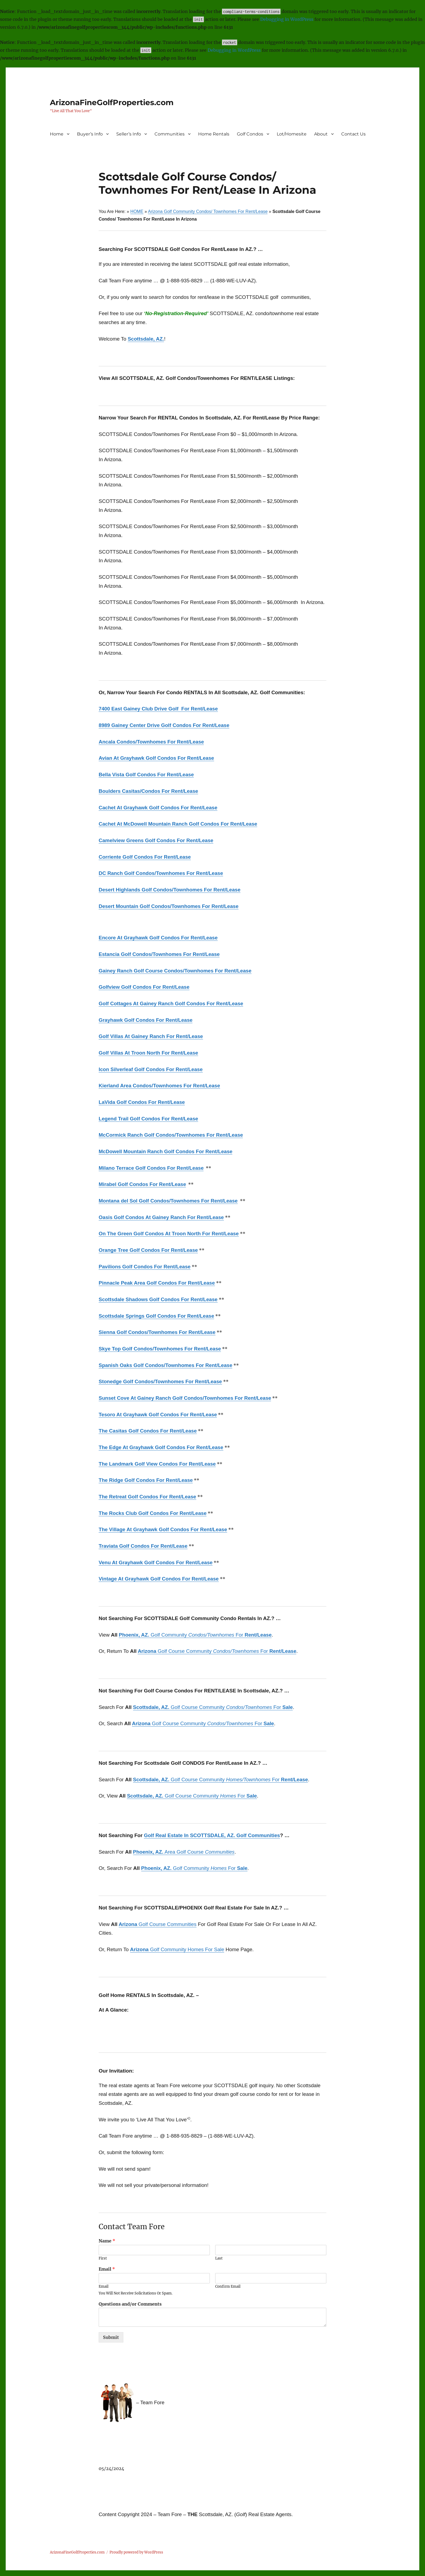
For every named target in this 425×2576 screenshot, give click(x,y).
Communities (169, 134)
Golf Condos (250, 134)
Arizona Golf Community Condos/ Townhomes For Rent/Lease (208, 211)
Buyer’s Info (90, 134)
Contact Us (353, 134)
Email (107, 2269)
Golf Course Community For (217, 1651)
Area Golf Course (184, 1852)
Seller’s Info (128, 134)
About (321, 134)
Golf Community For (195, 1635)
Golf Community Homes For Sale (177, 1949)
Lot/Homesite (292, 134)
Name (107, 2241)
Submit (111, 2337)
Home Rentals (213, 134)
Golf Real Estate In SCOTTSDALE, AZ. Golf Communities (212, 1835)
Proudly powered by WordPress (136, 2552)
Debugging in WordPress (286, 19)
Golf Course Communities (158, 1924)
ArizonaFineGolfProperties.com (111, 102)
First (103, 2258)
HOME (136, 211)
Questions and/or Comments (130, 2304)
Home (56, 134)
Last (219, 2258)
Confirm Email (227, 2286)
